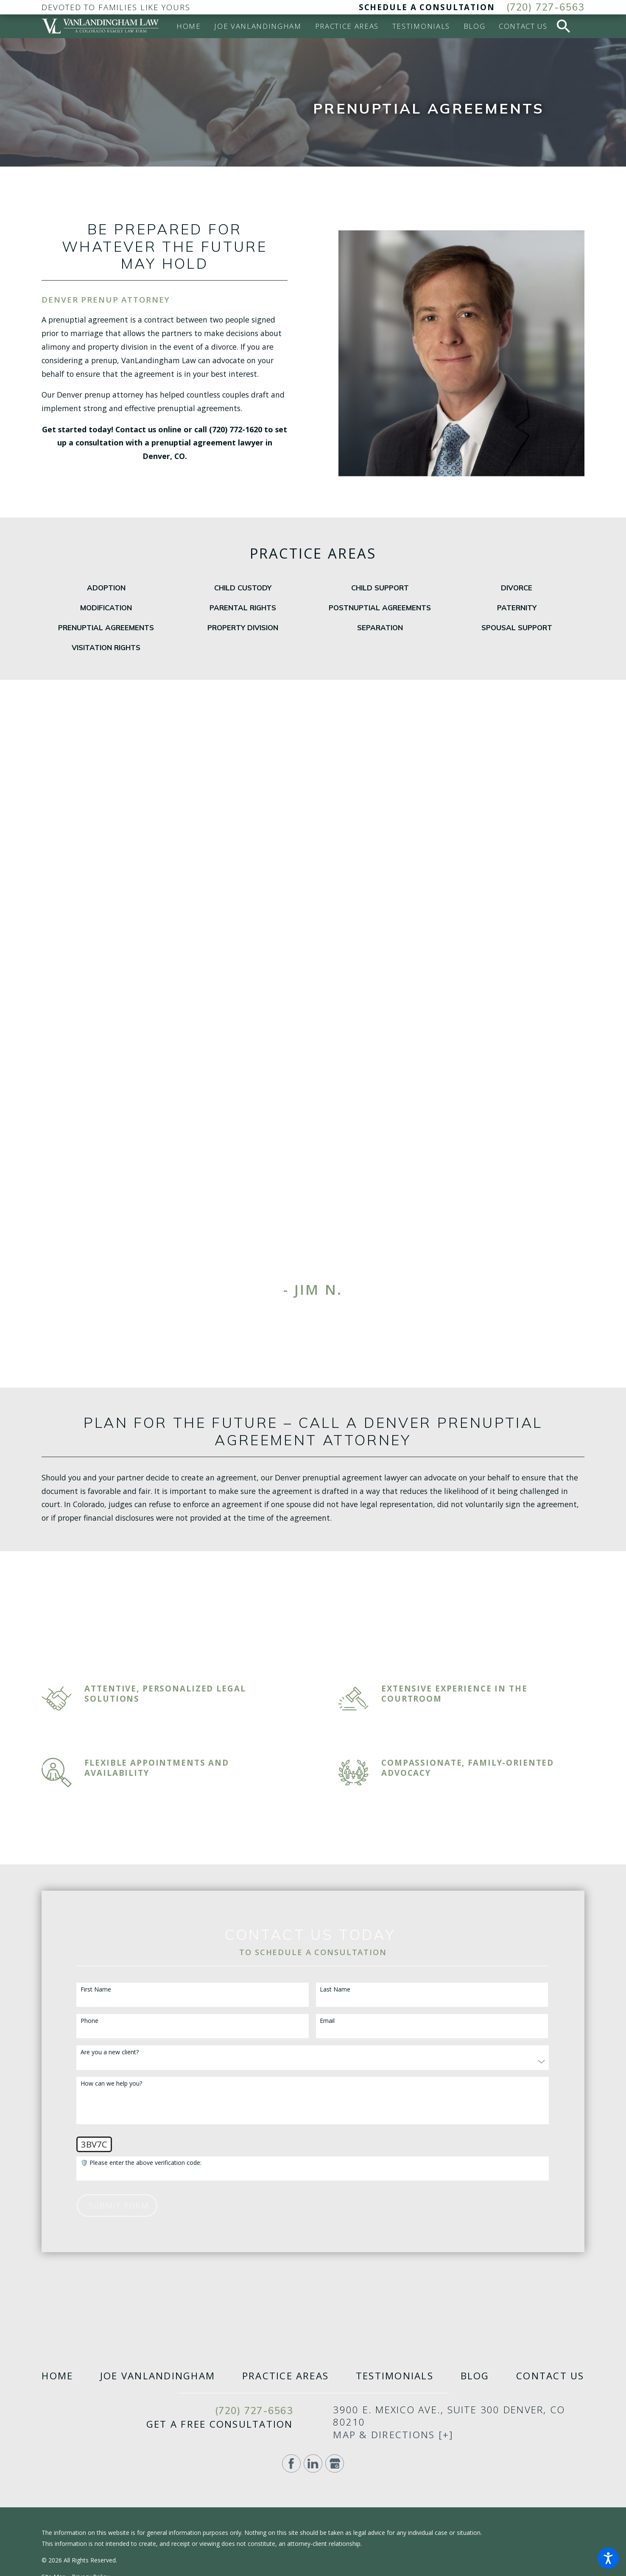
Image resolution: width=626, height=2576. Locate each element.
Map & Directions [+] (393, 2435)
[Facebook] (291, 2463)
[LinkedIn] (313, 2463)
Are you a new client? (110, 2052)
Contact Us (550, 2376)
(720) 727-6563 (545, 7)
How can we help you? (111, 2083)
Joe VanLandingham (157, 2376)
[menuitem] (189, 26)
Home (57, 2376)
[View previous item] (294, 1315)
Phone (89, 2021)
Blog (475, 2376)
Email (327, 2021)
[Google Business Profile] (334, 2463)
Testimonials (394, 2376)
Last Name (335, 1989)
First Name (96, 1989)
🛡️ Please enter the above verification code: (141, 2163)
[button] (608, 2558)
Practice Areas (285, 2376)
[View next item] (332, 1315)
